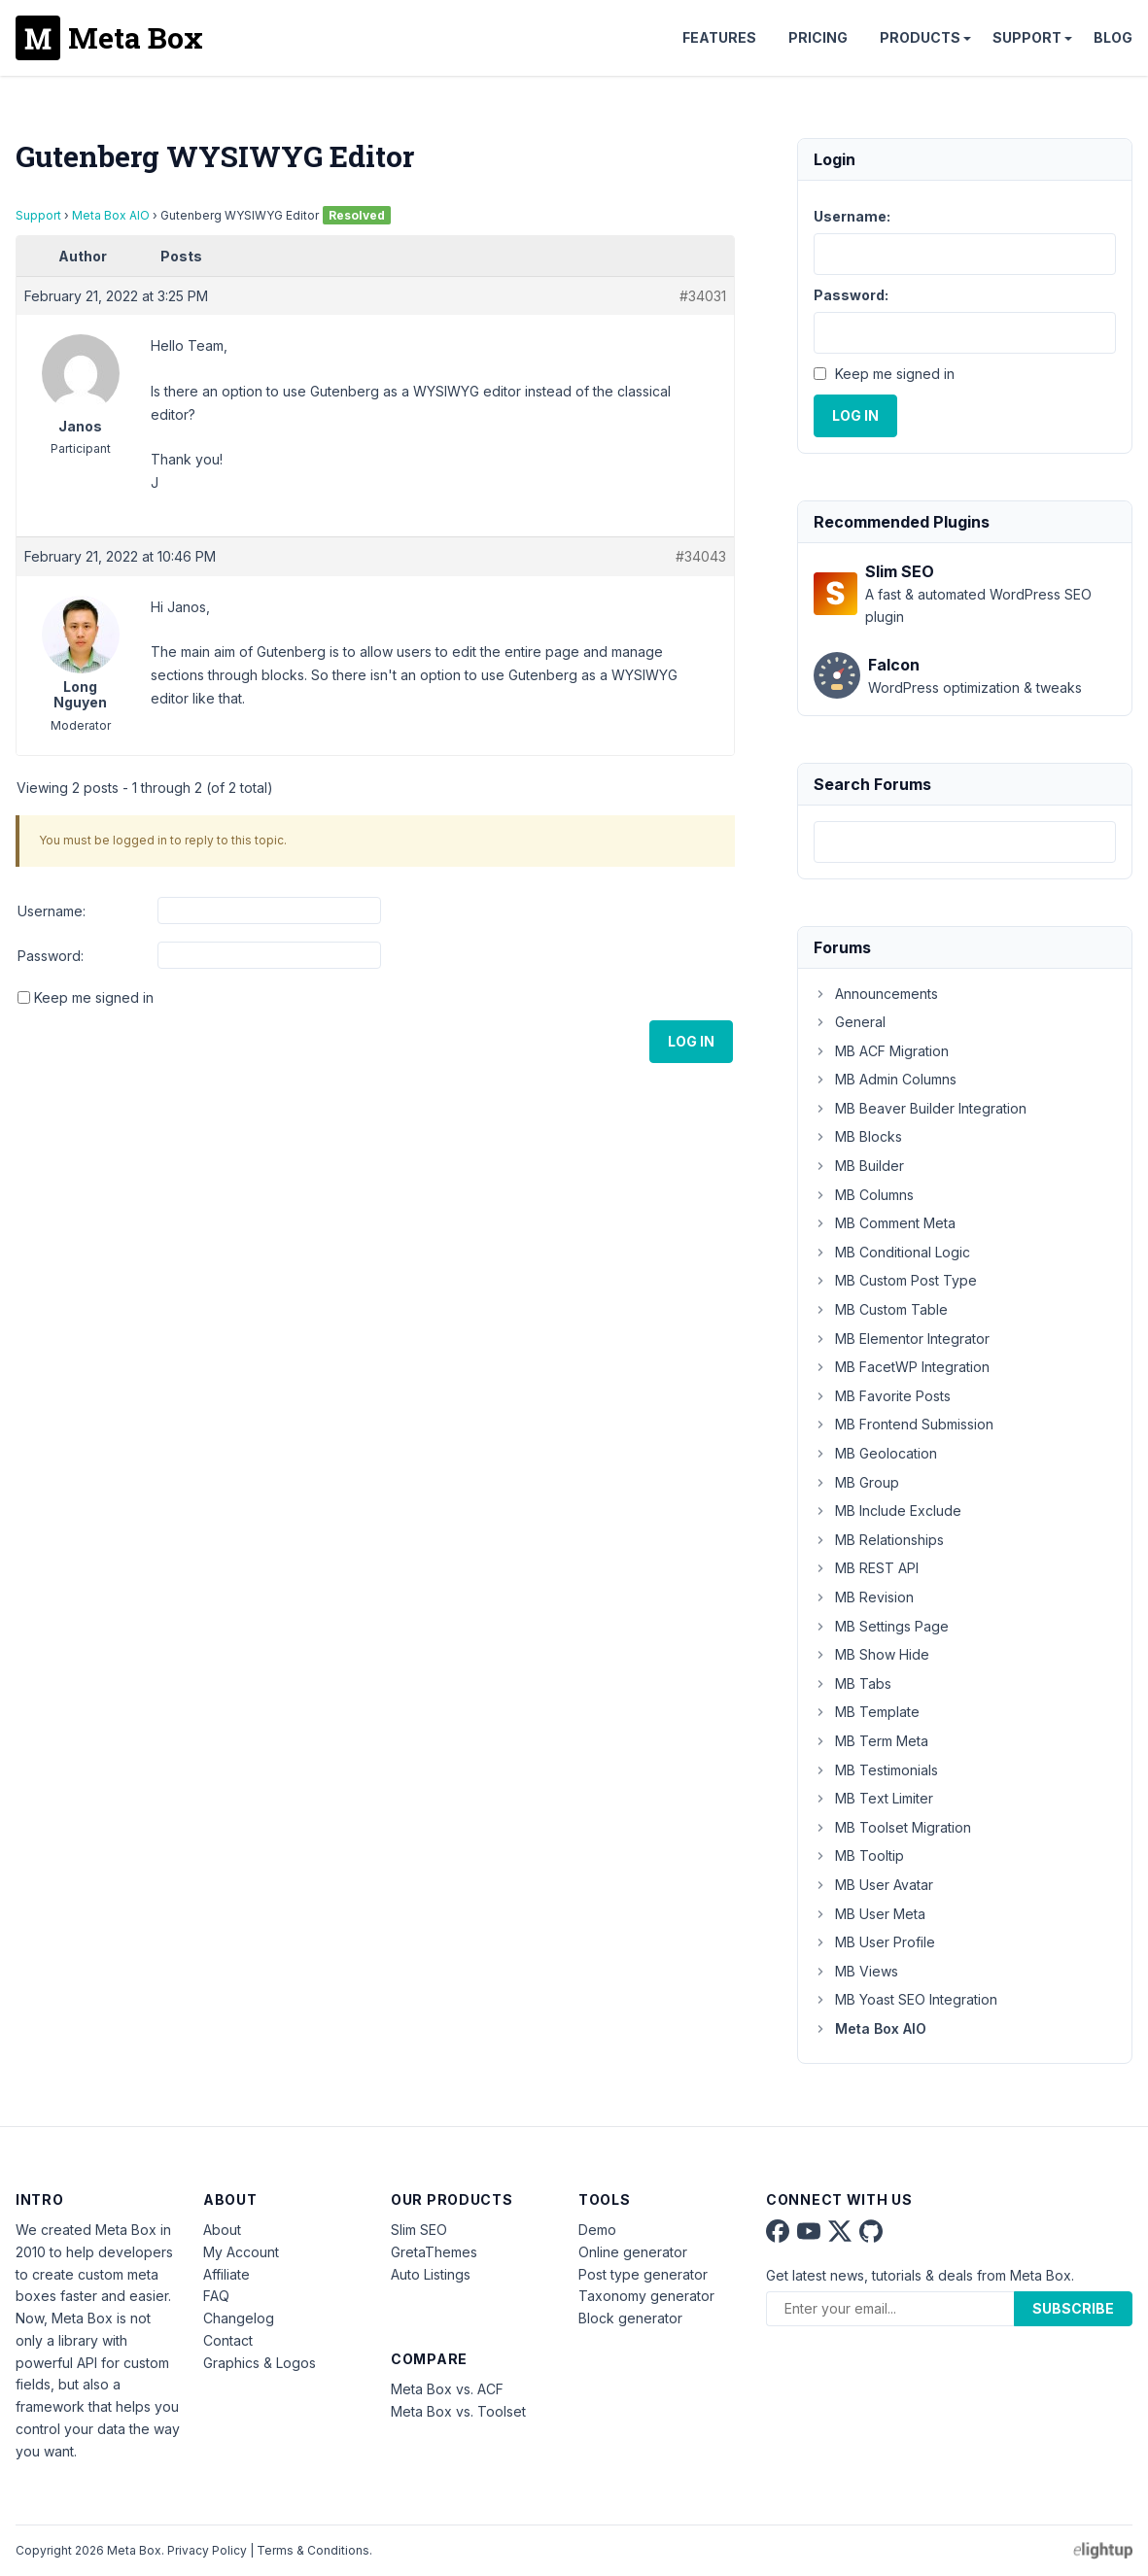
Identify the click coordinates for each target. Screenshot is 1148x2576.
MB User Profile (874, 1942)
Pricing (818, 37)
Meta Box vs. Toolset (458, 2411)
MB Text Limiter (873, 1798)
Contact (228, 2340)
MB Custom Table (881, 1309)
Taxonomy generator (646, 2295)
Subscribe (1073, 2308)
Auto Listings (430, 2274)
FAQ (216, 2295)
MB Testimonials (876, 1770)
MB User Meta (869, 1914)
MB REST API (866, 1568)
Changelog (238, 2318)
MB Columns (864, 1194)
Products (920, 37)
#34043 (701, 556)
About (222, 2229)
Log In (691, 1041)
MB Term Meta (871, 1741)
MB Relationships (879, 1539)
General (850, 1021)
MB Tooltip (859, 1855)
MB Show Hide (871, 1654)
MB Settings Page (881, 1626)
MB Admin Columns (885, 1079)
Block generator (630, 2318)
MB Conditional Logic (892, 1252)
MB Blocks (858, 1136)
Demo (597, 2229)
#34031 (702, 296)
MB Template (867, 1711)
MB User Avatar (873, 1884)
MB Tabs (852, 1683)
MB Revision (864, 1597)
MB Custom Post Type (895, 1280)
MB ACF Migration (881, 1051)
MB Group (856, 1482)
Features (719, 37)
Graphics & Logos (259, 2362)
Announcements (876, 993)
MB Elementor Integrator (902, 1338)
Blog (1113, 37)
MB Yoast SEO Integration (905, 1999)
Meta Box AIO (111, 215)
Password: (50, 955)
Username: (51, 911)
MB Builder (859, 1165)
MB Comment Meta (885, 1223)
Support (1026, 37)
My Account (241, 2252)
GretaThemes (434, 2252)
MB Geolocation (875, 1453)
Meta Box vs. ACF (447, 2389)
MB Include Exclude (887, 1510)
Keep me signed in (94, 997)
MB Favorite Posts (882, 1396)
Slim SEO (419, 2229)
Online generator (632, 2252)
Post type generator (643, 2274)
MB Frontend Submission (903, 1424)
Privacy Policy (207, 2550)
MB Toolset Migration (892, 1827)
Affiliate (226, 2274)
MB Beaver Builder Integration (920, 1108)
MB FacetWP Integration (902, 1366)
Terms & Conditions (313, 2550)
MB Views (856, 1971)
